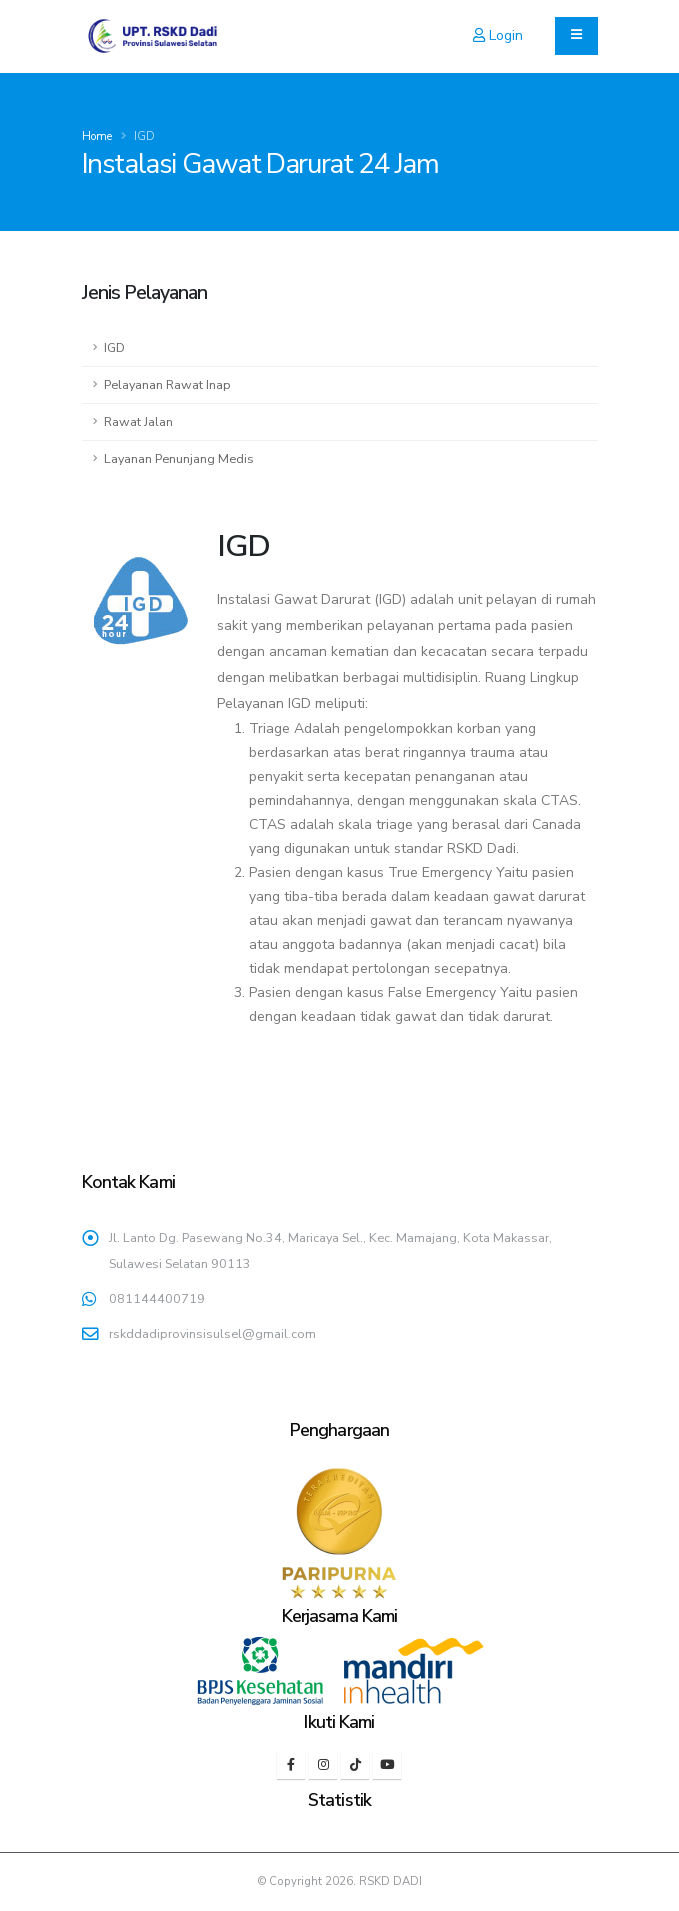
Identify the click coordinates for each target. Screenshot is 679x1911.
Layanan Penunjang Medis (179, 458)
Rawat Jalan (138, 421)
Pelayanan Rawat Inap (167, 384)
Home (97, 136)
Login (498, 35)
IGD (114, 347)
